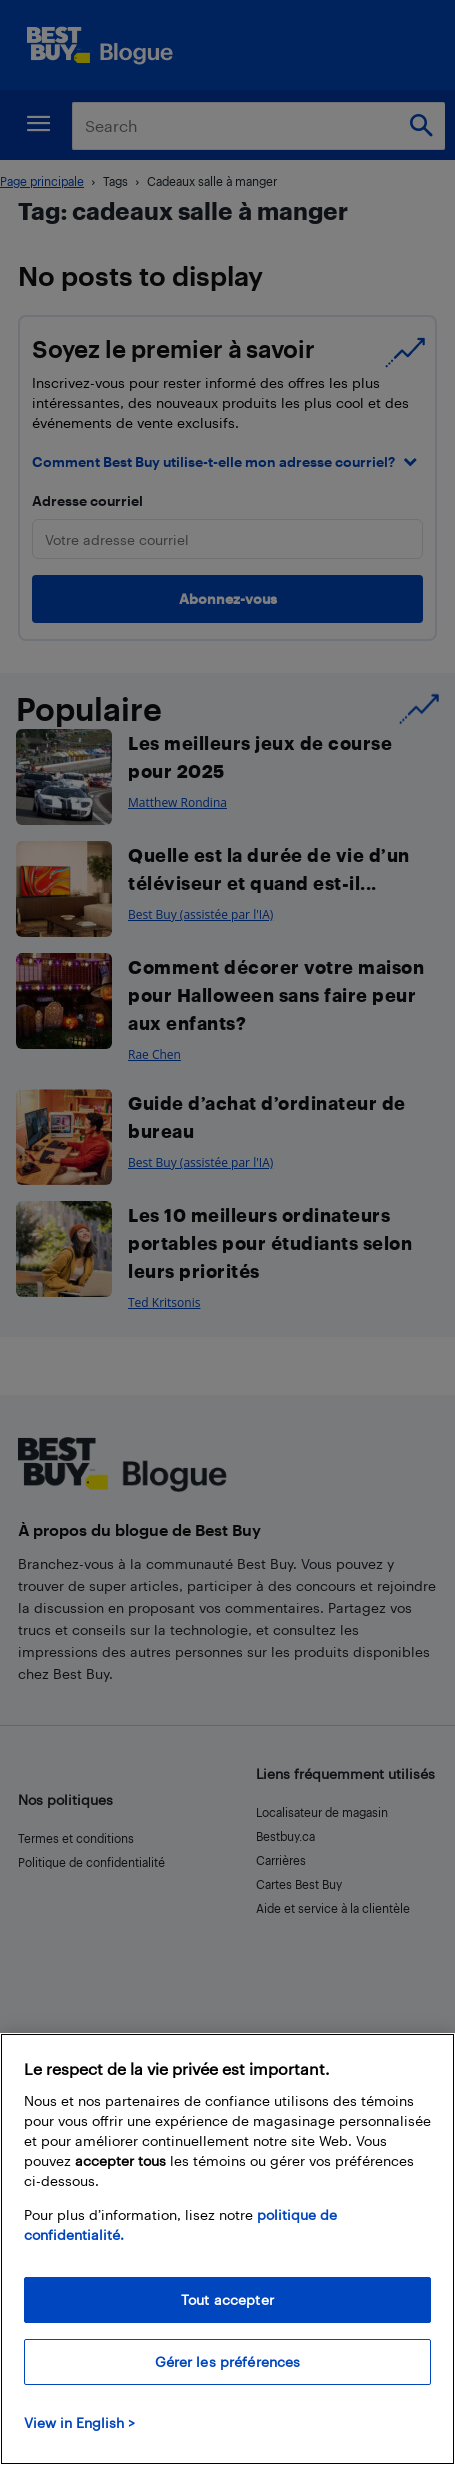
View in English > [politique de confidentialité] (79, 2422)
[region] (227, 2249)
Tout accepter (227, 2299)
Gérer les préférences (228, 2361)
